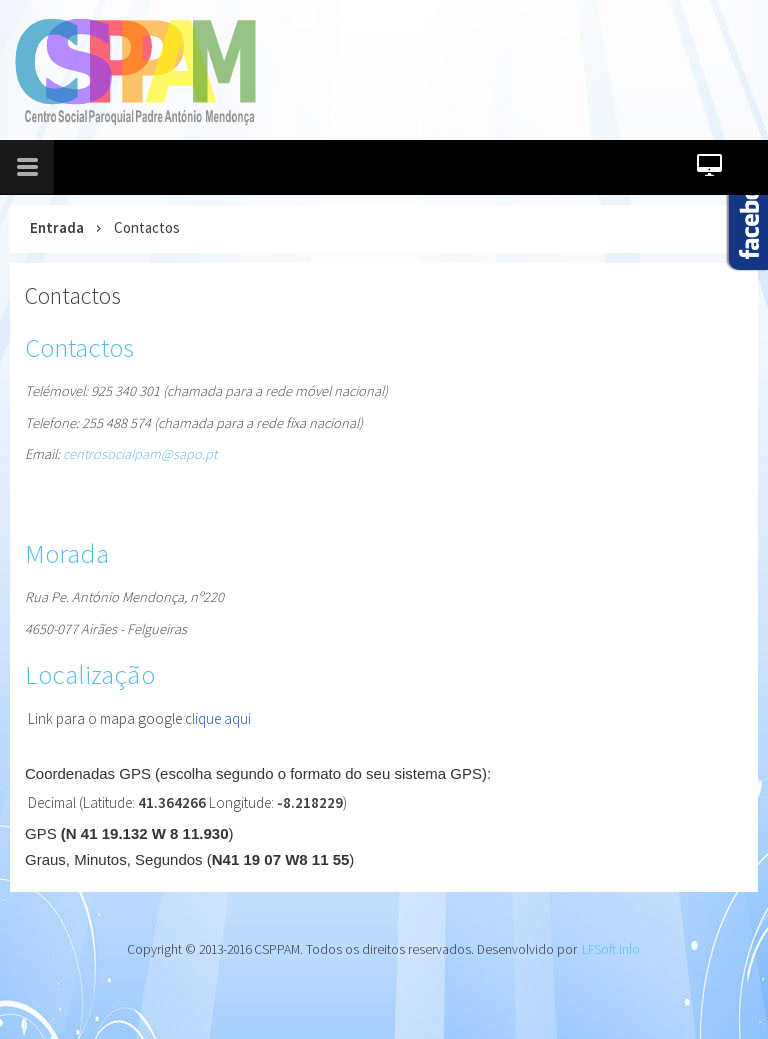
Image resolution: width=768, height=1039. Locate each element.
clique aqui (218, 718)
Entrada (57, 227)
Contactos (73, 295)
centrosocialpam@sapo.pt (140, 454)
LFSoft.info (611, 949)
